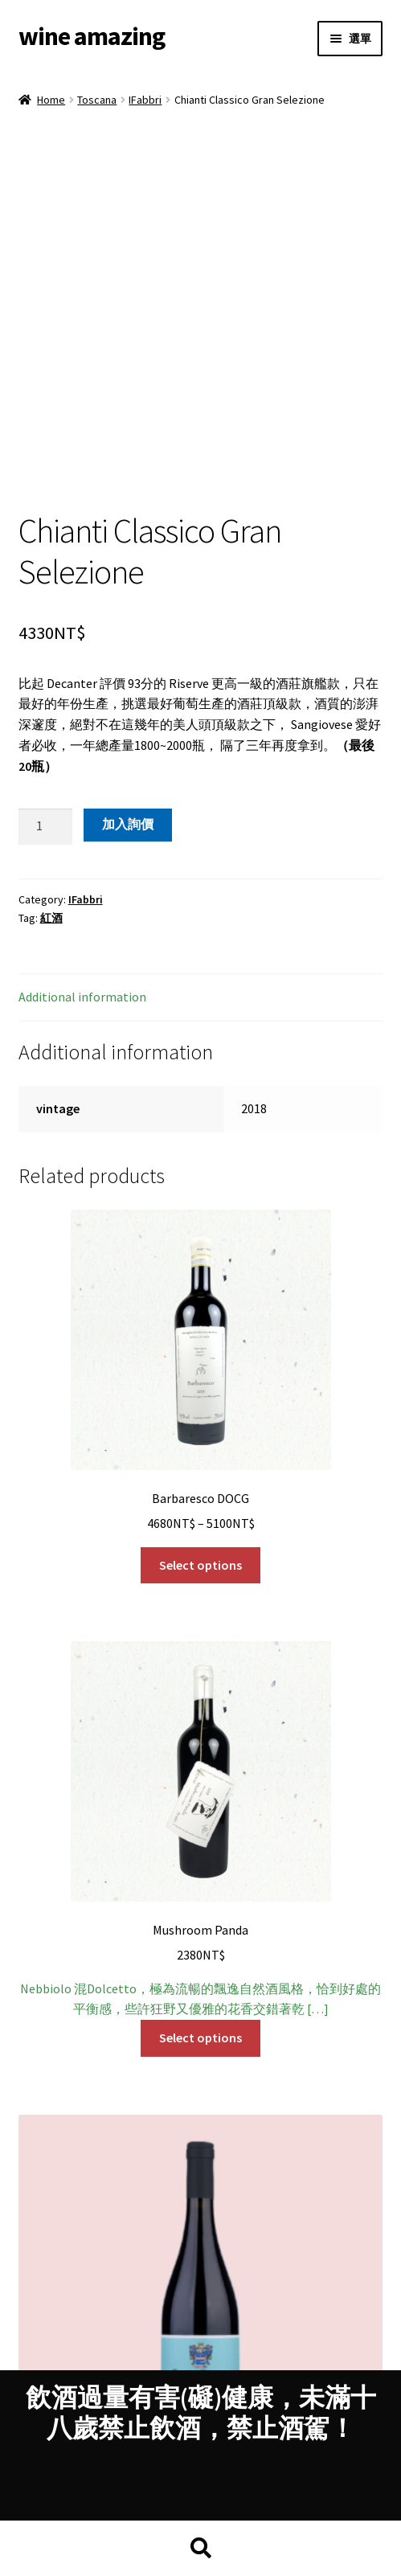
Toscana (97, 99)
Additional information (82, 850)
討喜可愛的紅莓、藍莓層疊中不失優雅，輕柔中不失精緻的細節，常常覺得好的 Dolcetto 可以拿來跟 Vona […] (200, 2208)
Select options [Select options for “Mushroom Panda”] (200, 1891)
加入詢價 (127, 678)
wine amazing (91, 36)
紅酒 (51, 771)
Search (200, 2548)
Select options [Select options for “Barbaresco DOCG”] (200, 1419)
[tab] (200, 851)
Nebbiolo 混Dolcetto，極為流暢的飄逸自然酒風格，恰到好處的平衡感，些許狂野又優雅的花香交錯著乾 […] (200, 1683)
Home (51, 99)
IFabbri (145, 99)
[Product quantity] (45, 680)
